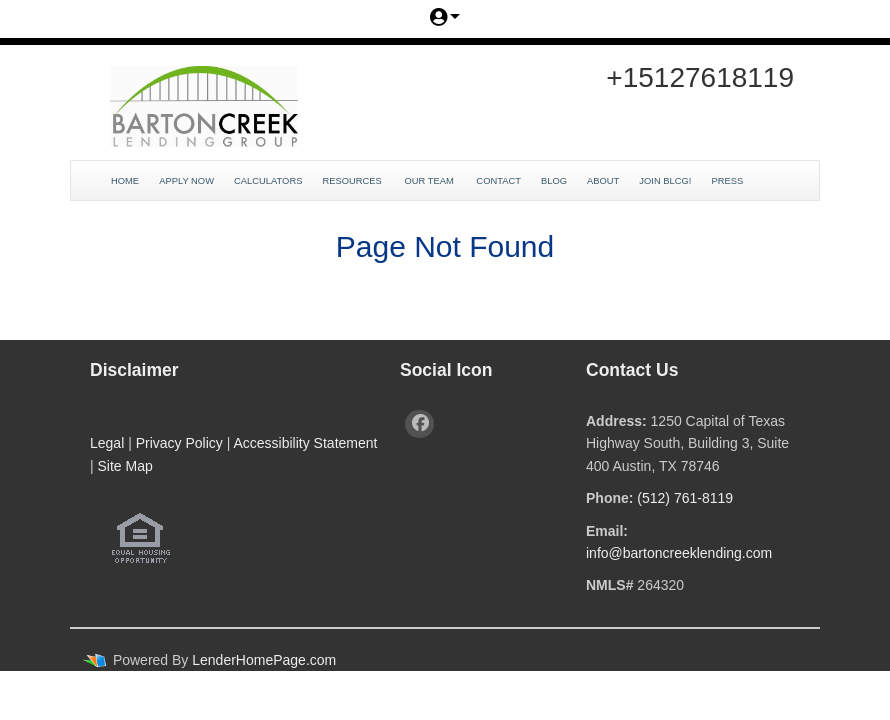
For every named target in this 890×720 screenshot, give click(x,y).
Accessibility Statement (305, 443)
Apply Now (186, 181)
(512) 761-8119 (685, 498)
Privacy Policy (179, 443)
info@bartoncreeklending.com (679, 553)
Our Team (430, 181)
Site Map (125, 466)
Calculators (268, 181)
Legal (107, 443)
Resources (353, 181)
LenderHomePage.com (264, 660)
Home (125, 181)
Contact (498, 181)
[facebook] (419, 424)
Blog (554, 181)
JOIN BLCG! (665, 181)
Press (728, 181)
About (603, 181)
